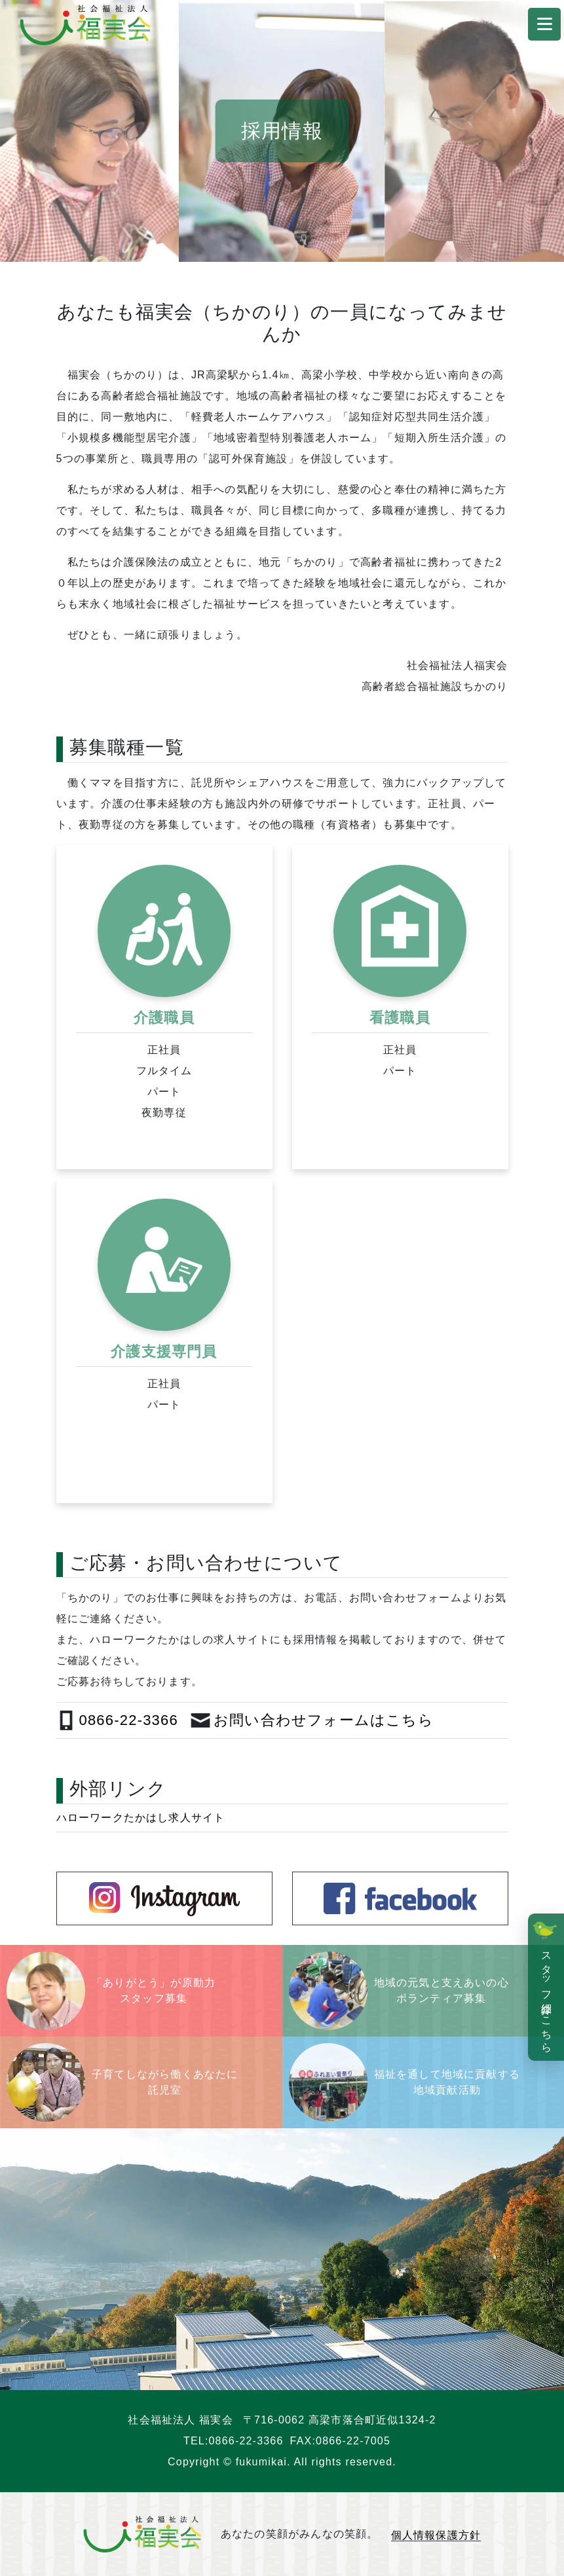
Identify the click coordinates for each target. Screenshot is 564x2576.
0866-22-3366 (246, 2440)
